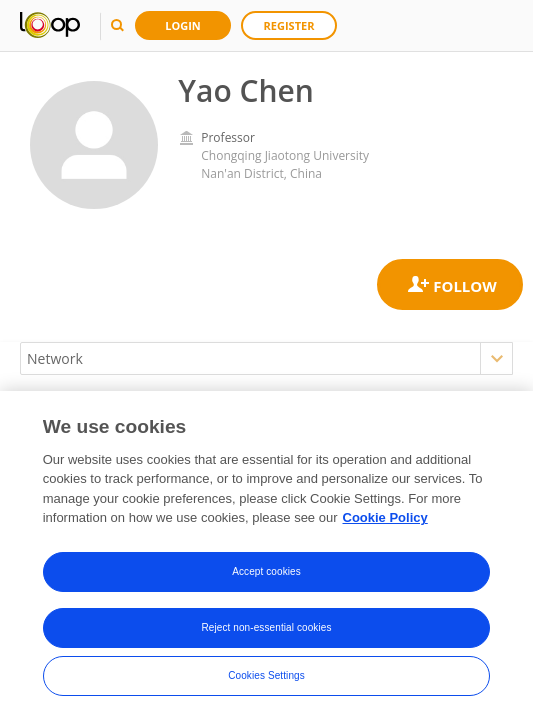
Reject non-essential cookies (266, 627)
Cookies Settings (266, 675)
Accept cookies (266, 571)
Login (183, 25)
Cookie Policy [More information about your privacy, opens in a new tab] (385, 518)
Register (289, 25)
